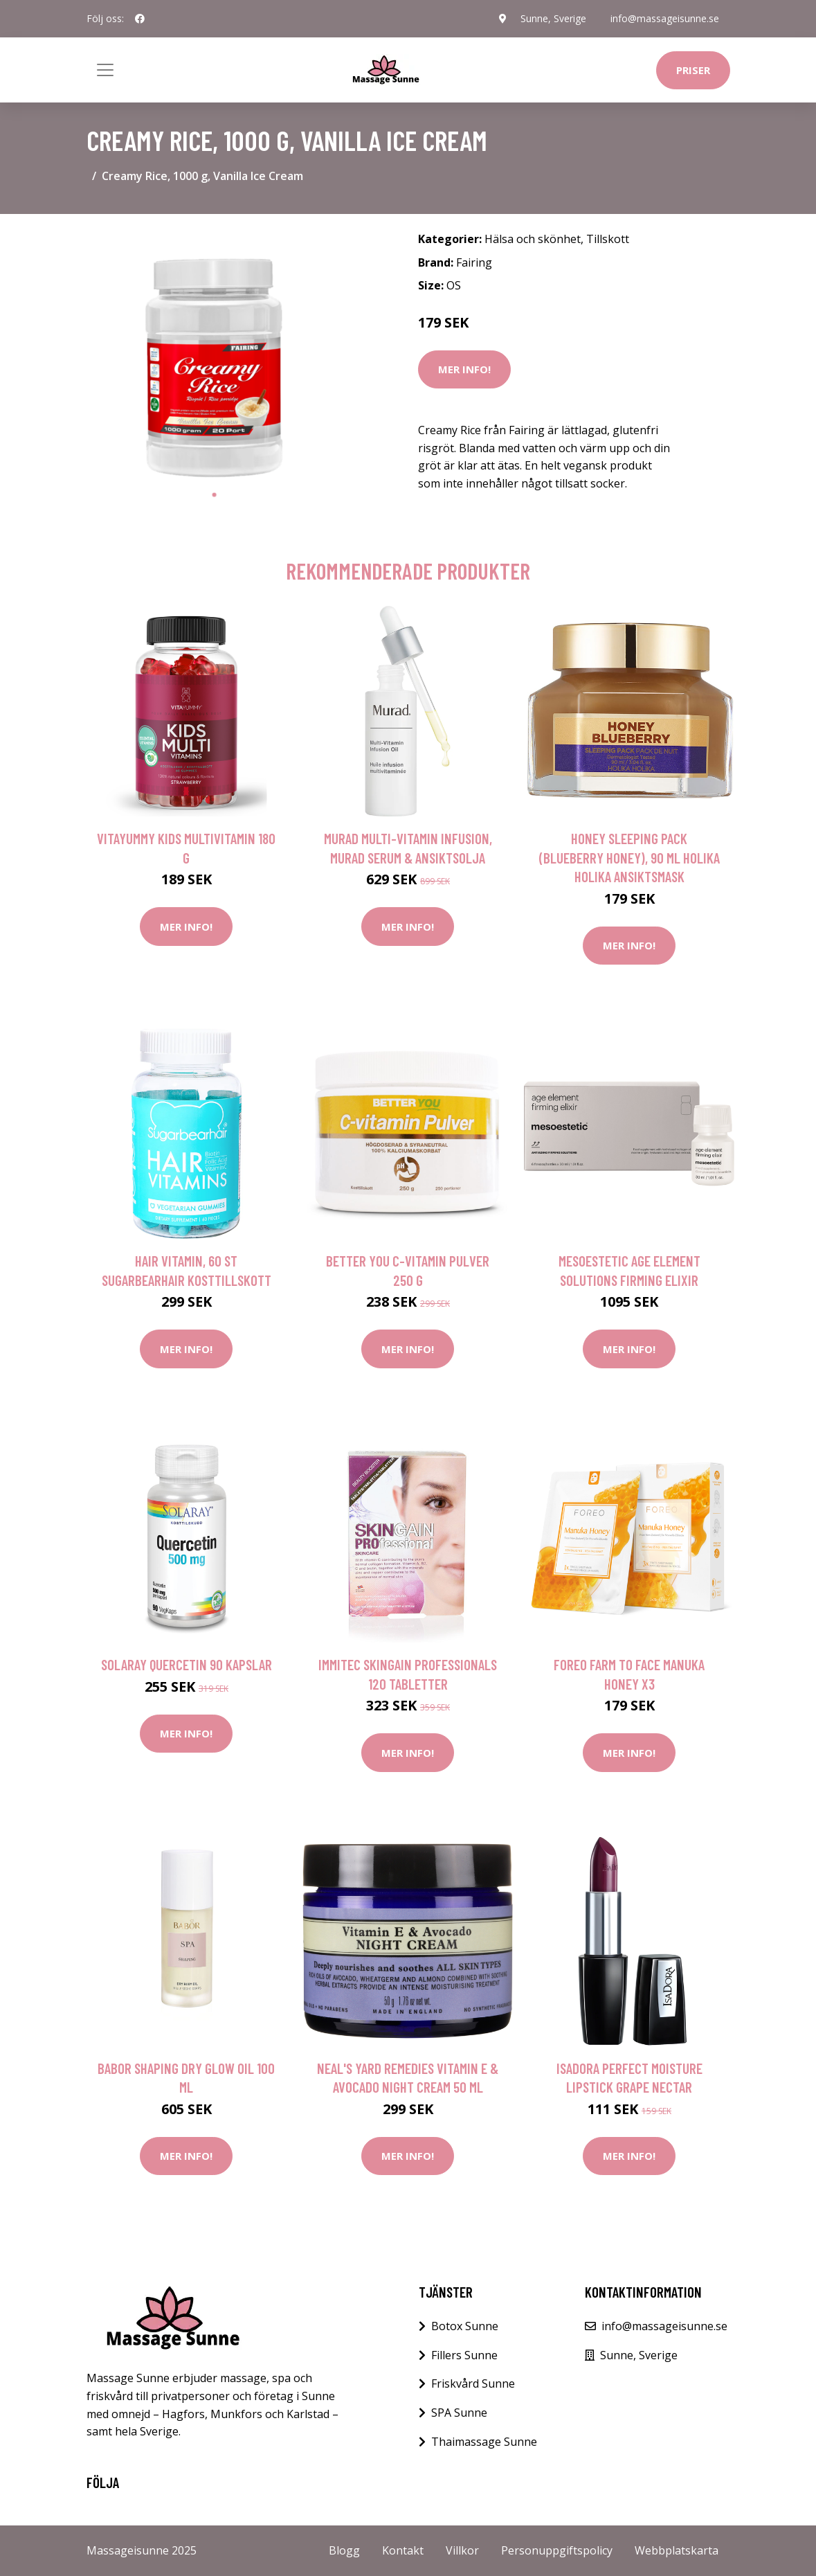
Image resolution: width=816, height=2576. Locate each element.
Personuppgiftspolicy (557, 2550)
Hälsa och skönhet (532, 239)
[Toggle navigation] (105, 70)
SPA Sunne (459, 2412)
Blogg (344, 2550)
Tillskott (607, 239)
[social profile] (139, 19)
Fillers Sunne (464, 2355)
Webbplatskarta (676, 2550)
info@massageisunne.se (664, 18)
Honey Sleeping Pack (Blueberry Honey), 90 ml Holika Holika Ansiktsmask (629, 857)
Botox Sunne (464, 2326)
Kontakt (403, 2550)
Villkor (462, 2550)
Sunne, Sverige (553, 18)
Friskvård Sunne (473, 2383)
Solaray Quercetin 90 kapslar (186, 1664)
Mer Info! (464, 369)
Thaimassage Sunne (484, 2441)
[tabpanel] (215, 353)
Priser (693, 70)
